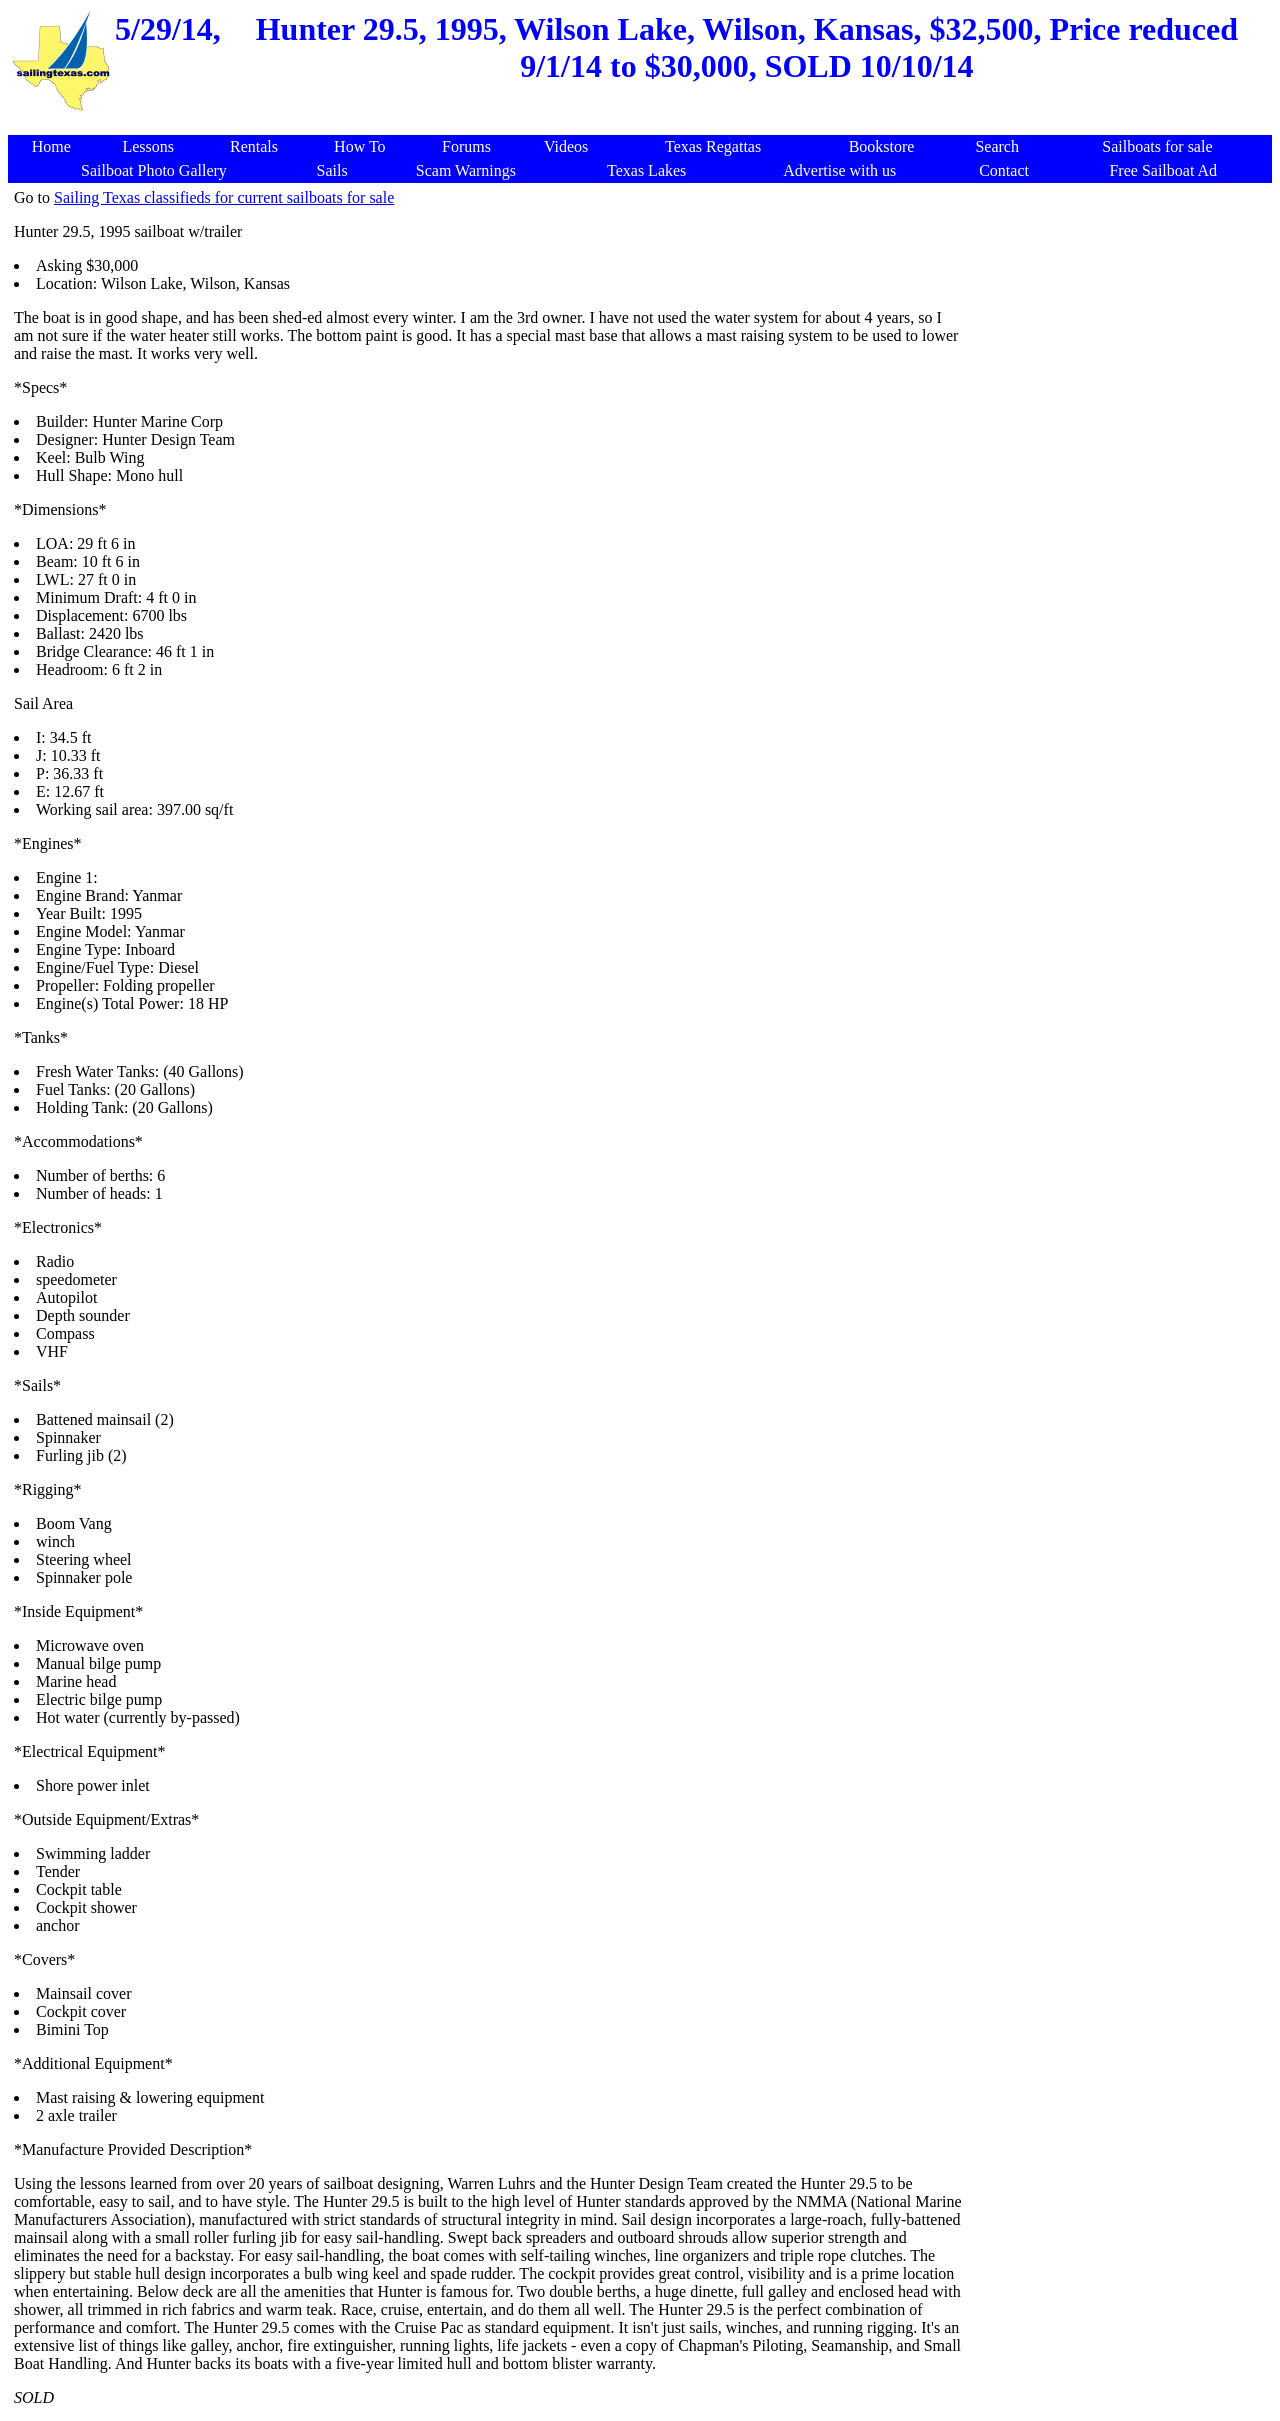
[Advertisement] (644, 124)
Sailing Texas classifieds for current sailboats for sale (224, 197)
